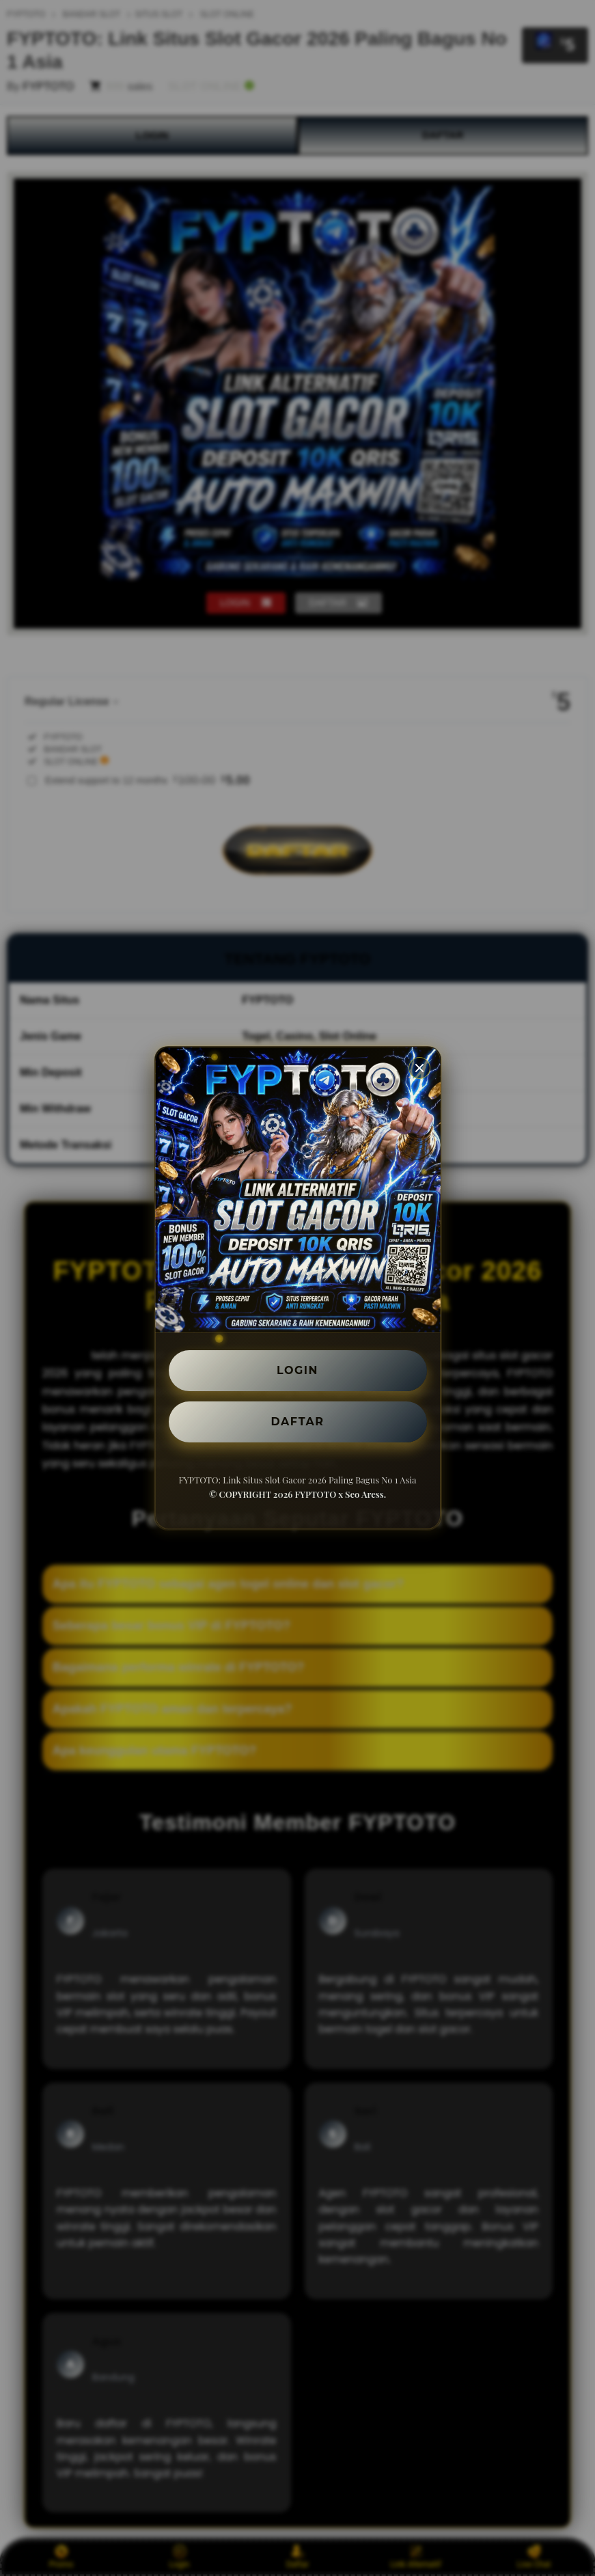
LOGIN (297, 1370)
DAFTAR (297, 1421)
